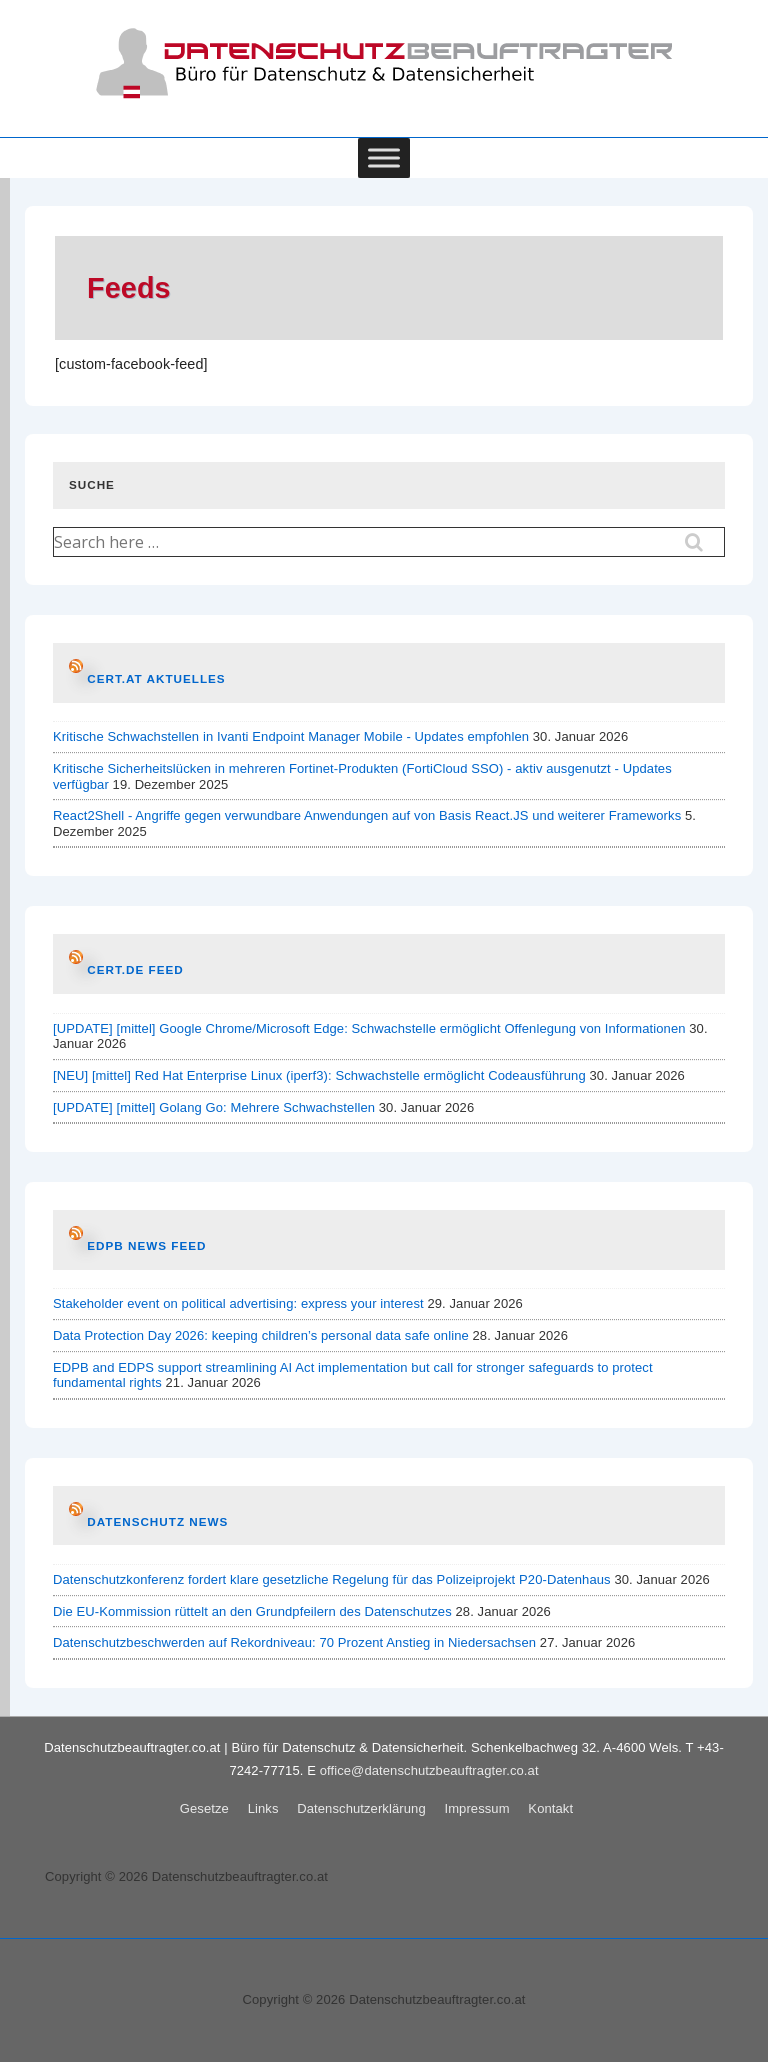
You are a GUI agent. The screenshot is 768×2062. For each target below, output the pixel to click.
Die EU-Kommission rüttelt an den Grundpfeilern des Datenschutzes (252, 1611)
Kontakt (550, 1808)
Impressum (476, 1808)
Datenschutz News (157, 1521)
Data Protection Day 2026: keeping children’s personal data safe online (261, 1335)
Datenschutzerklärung (361, 1808)
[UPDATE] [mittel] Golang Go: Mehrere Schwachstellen (214, 1107)
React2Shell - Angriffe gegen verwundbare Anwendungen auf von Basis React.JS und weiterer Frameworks (367, 815)
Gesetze (204, 1808)
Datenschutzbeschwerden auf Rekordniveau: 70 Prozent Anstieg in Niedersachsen (294, 1642)
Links (263, 1808)
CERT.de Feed (135, 969)
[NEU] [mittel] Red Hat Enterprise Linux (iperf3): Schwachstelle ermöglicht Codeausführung (319, 1075)
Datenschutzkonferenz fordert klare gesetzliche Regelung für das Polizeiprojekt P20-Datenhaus (332, 1579)
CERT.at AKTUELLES (156, 678)
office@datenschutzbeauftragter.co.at (429, 1770)
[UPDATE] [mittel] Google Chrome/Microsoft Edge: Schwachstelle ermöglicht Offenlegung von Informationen (369, 1028)
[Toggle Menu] (384, 157)
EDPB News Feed (146, 1245)
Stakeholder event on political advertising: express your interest (238, 1303)
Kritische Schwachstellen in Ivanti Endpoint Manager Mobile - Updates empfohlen (291, 736)
